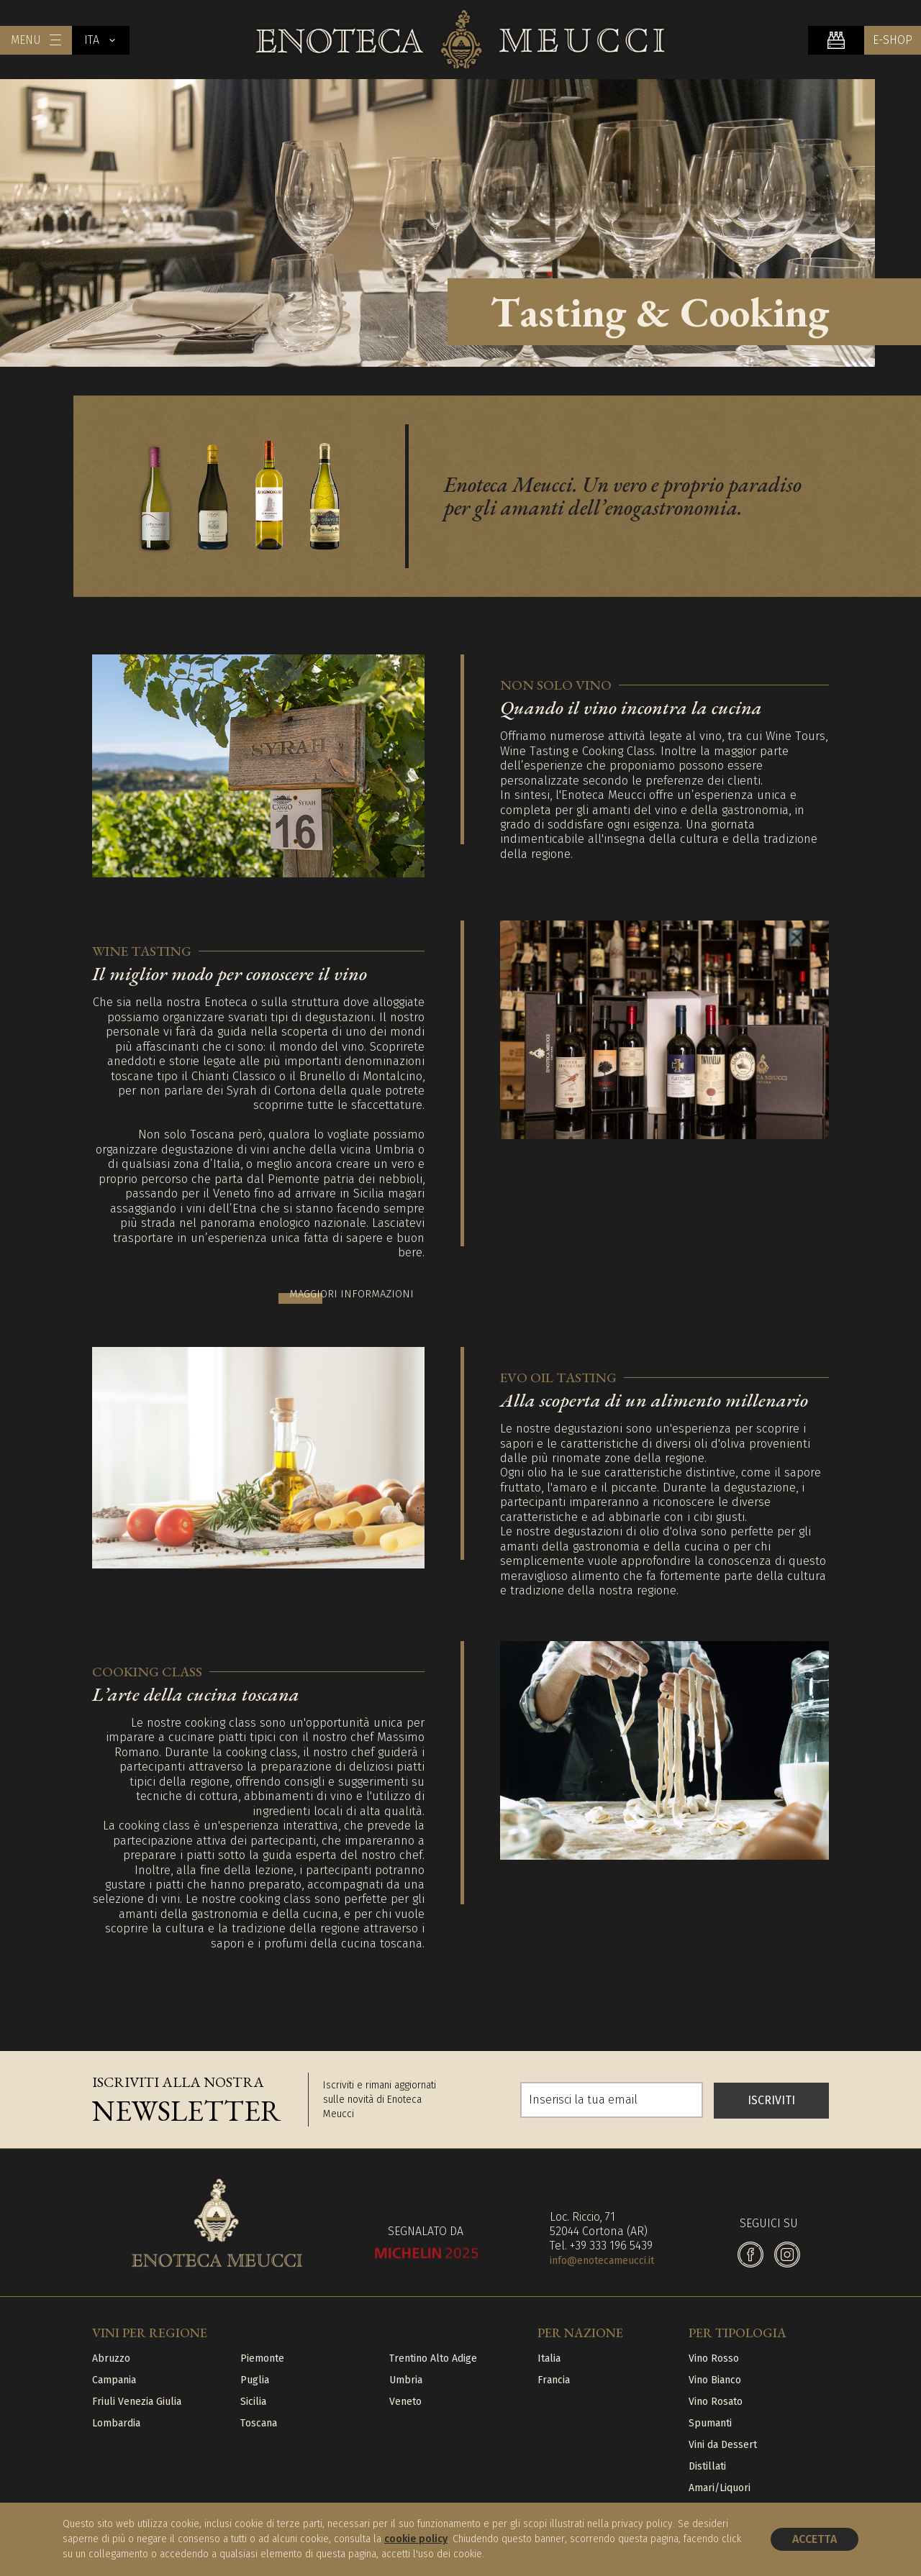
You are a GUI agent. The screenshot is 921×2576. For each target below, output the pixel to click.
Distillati (707, 2463)
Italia (549, 2355)
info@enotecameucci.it (602, 2258)
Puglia (254, 2377)
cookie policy (416, 2539)
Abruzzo (111, 2355)
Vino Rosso (714, 2355)
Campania (114, 2377)
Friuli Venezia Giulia (136, 2399)
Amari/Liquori (719, 2485)
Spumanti (710, 2420)
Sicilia (253, 2399)
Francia (553, 2377)
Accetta (814, 2539)
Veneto (405, 2399)
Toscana (258, 2420)
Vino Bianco (715, 2377)
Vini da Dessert (723, 2442)
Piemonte (262, 2355)
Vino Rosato (716, 2399)
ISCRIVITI (771, 2097)
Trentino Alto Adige (433, 2355)
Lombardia (116, 2420)
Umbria (405, 2377)
